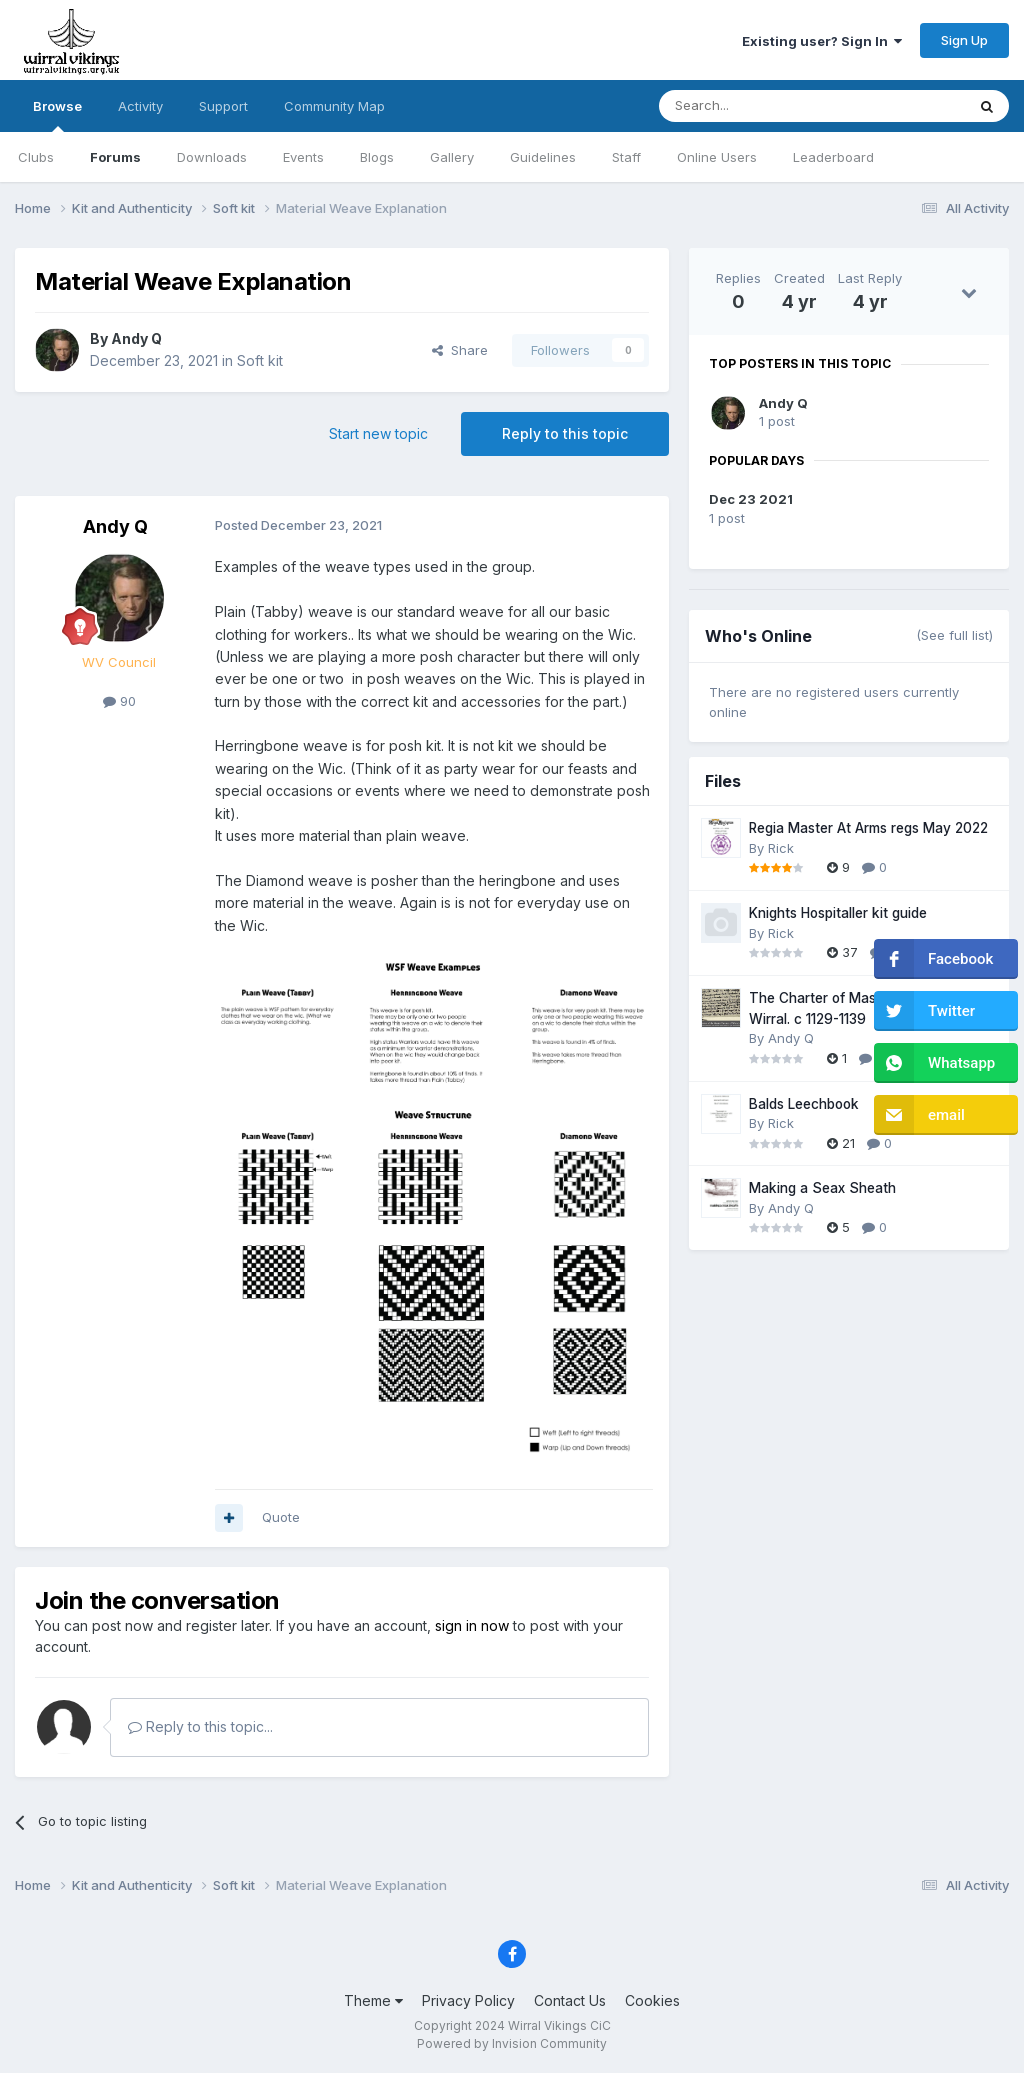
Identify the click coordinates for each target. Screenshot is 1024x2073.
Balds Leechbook (804, 1104)
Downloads (212, 157)
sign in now (472, 1625)
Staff (626, 157)
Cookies (652, 2000)
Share (460, 350)
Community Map (334, 106)
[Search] (761, 106)
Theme (373, 2000)
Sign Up (964, 40)
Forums (115, 157)
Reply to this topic (565, 433)
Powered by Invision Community (512, 2043)
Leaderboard (833, 157)
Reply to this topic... (200, 1726)
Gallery (452, 157)
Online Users (717, 157)
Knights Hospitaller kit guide (838, 913)
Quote (281, 1517)
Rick (781, 848)
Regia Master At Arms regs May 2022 (868, 828)
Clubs (36, 157)
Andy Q (136, 338)
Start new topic (378, 433)
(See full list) (954, 635)
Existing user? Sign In (822, 41)
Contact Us (570, 2000)
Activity (140, 106)
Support (223, 106)
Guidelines (543, 157)
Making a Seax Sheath (822, 1188)
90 (119, 701)
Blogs (377, 157)
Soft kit (260, 360)
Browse (57, 115)
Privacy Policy (468, 2000)
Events (303, 157)
